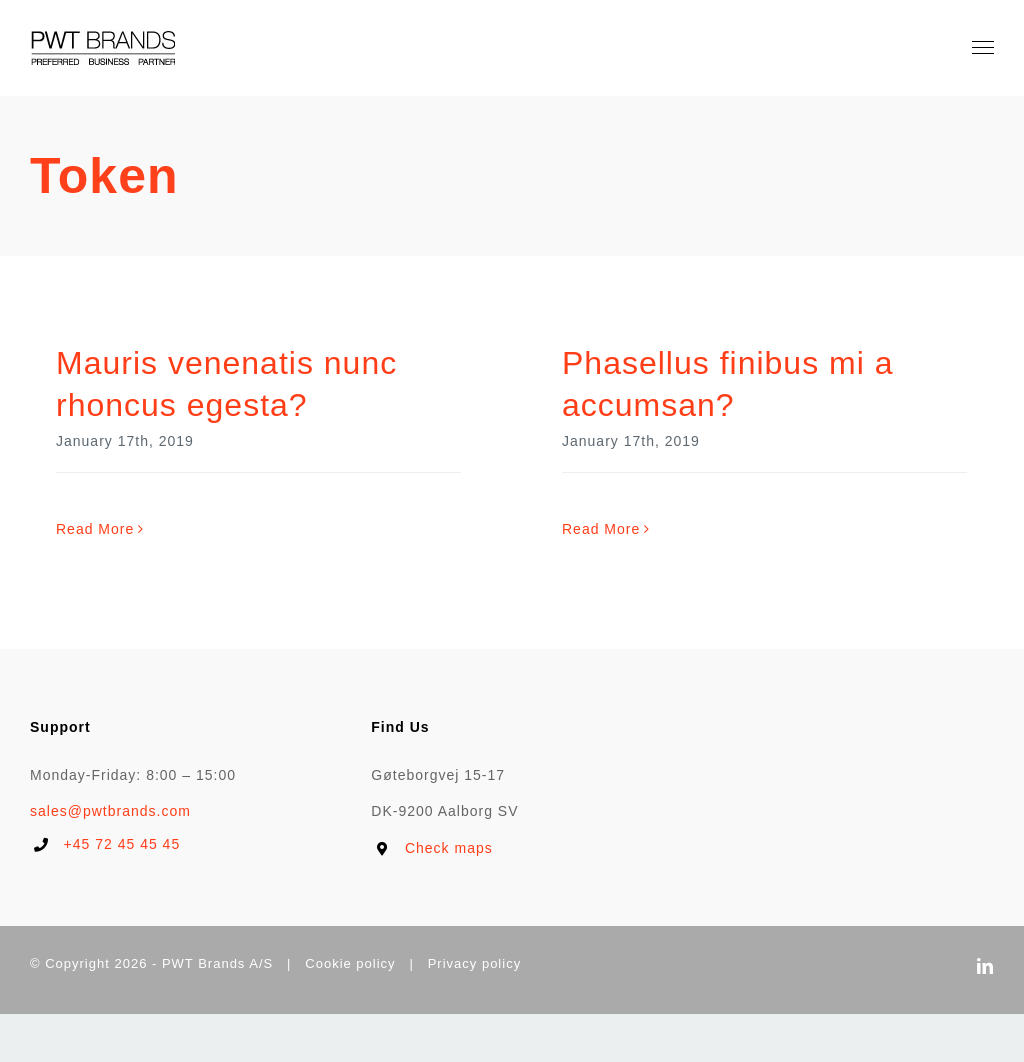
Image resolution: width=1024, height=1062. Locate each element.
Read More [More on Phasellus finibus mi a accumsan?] (601, 529)
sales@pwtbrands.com (110, 811)
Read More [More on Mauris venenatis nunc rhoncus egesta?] (95, 529)
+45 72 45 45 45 (122, 844)
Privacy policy (474, 963)
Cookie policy (350, 963)
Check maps (449, 848)
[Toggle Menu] (983, 48)
